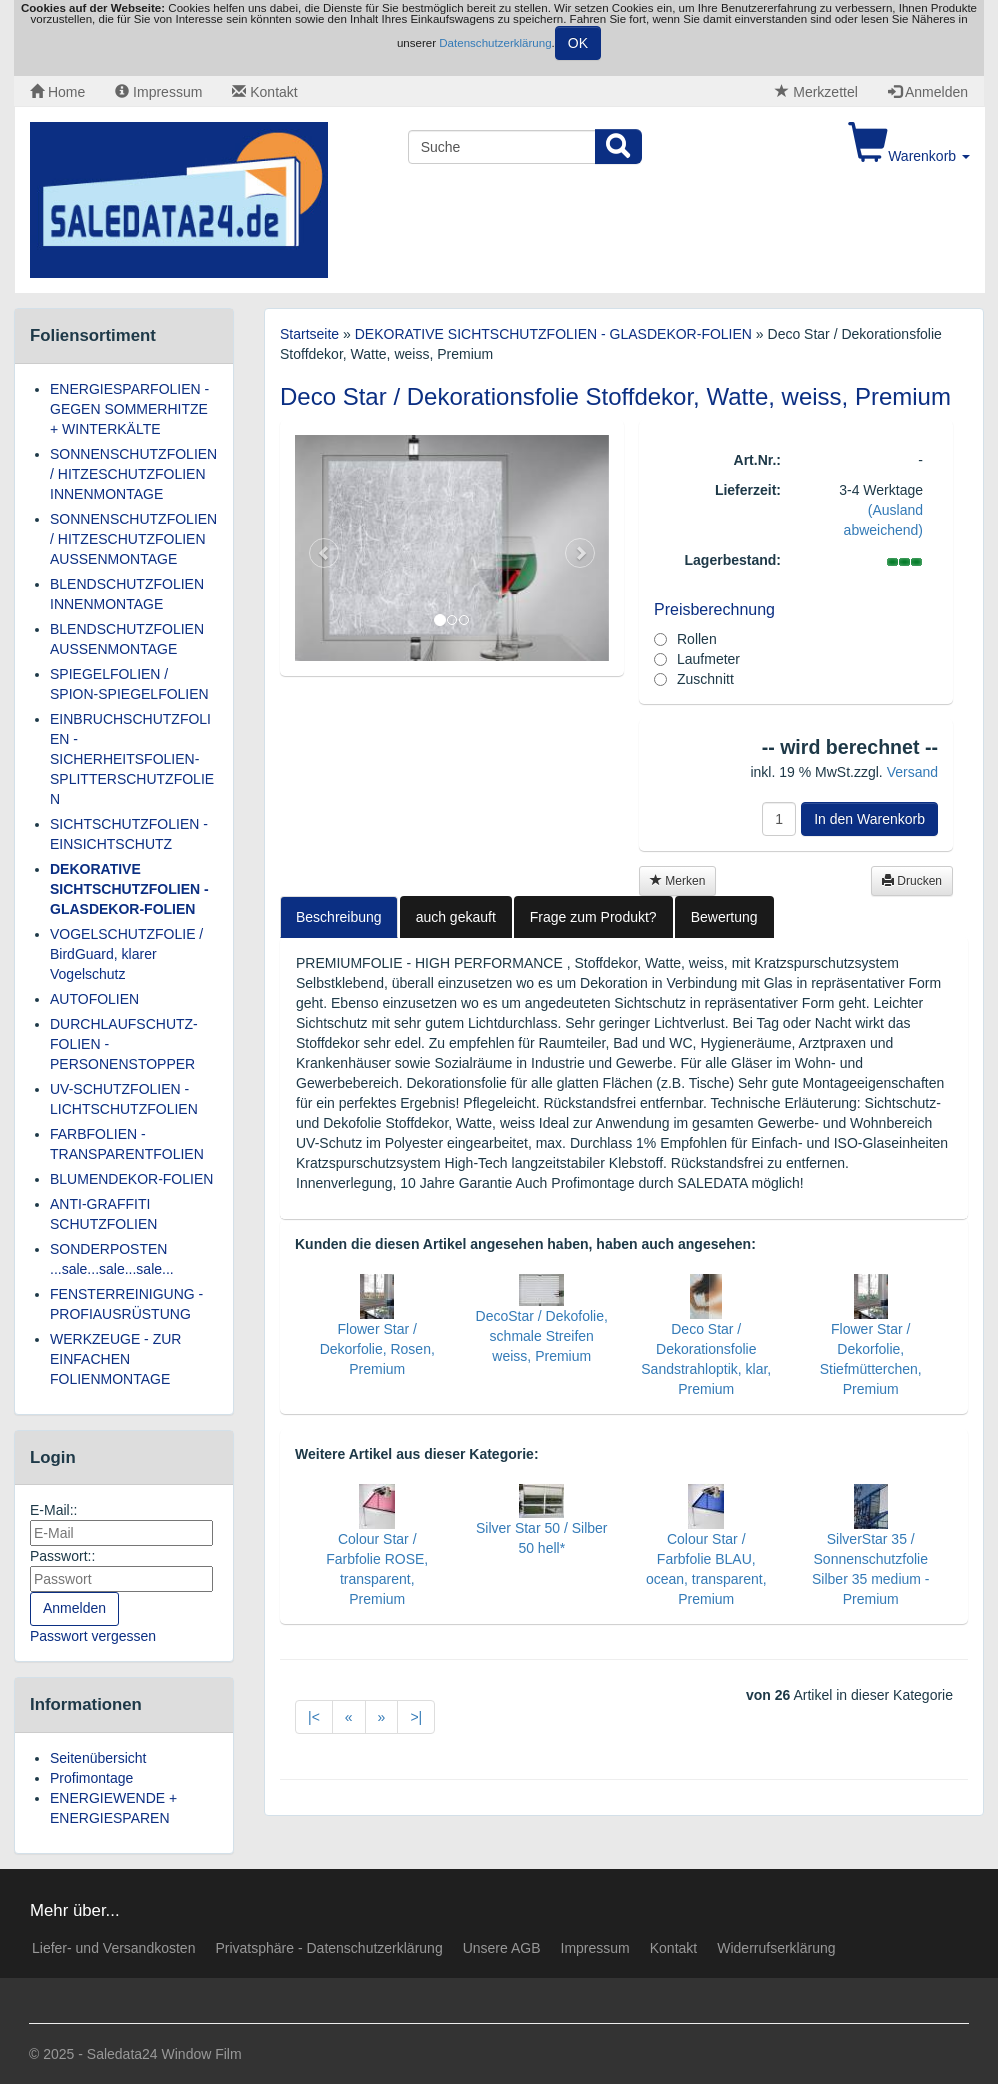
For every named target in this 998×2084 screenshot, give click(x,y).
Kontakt (264, 92)
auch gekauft (456, 917)
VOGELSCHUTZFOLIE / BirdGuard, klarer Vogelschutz (126, 954)
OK (578, 43)
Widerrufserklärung (776, 1948)
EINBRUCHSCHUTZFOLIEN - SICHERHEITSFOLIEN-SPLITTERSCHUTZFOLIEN (132, 759)
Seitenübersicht (98, 1758)
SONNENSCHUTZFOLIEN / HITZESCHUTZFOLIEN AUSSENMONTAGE (133, 539)
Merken (677, 881)
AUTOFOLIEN (94, 999)
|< (314, 1717)
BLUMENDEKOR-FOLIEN (131, 1179)
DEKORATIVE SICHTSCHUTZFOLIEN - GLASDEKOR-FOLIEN (129, 889)
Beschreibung (339, 917)
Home (57, 92)
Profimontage (91, 1778)
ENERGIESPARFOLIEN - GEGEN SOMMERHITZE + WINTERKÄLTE (129, 409)
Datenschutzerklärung (495, 43)
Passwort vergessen (93, 1636)
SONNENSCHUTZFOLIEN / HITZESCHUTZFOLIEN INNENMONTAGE (133, 474)
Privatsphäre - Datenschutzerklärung (328, 1948)
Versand (912, 772)
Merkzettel (816, 92)
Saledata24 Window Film (164, 2054)
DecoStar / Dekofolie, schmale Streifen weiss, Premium (542, 1336)
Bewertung (724, 917)
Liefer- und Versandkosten (113, 1948)
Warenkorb (909, 156)
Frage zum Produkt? (593, 917)
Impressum (158, 92)
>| (416, 1717)
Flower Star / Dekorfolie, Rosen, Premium (377, 1349)
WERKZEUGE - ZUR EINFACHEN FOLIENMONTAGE (115, 1359)
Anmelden (928, 92)
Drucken (912, 881)
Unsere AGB (502, 1948)
